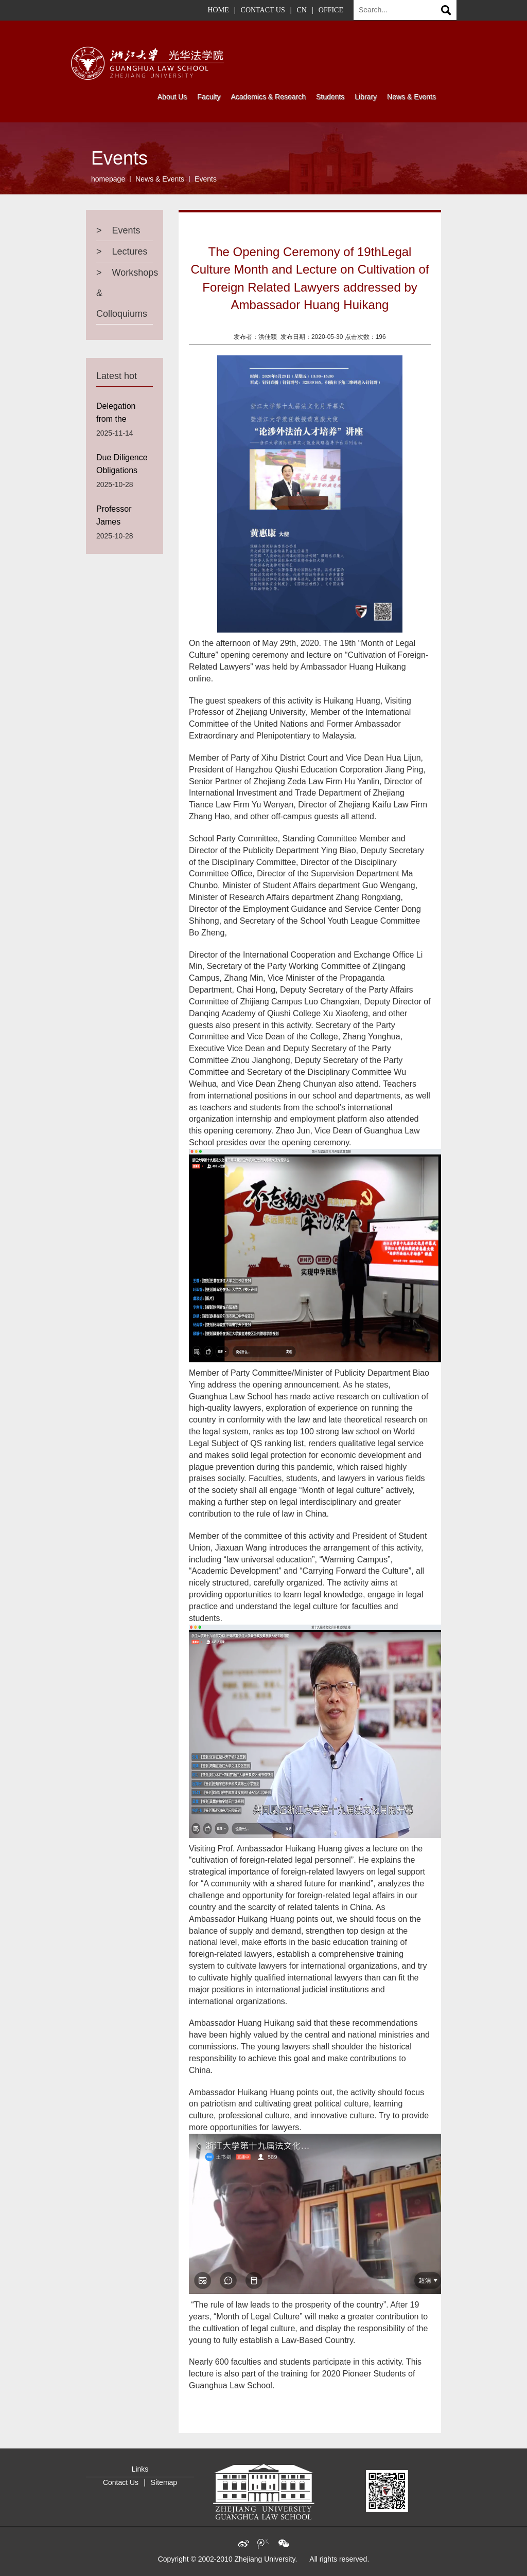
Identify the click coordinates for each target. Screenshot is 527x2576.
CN (302, 10)
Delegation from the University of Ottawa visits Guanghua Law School (124, 415)
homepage (108, 179)
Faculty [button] (208, 97)
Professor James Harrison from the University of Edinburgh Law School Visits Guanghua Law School (124, 518)
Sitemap (164, 2482)
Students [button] (330, 97)
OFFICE (331, 10)
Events (206, 179)
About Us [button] (172, 97)
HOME (218, 10)
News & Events (159, 179)
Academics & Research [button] (268, 97)
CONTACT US (263, 10)
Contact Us (120, 2482)
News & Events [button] (411, 97)
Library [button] (366, 97)
